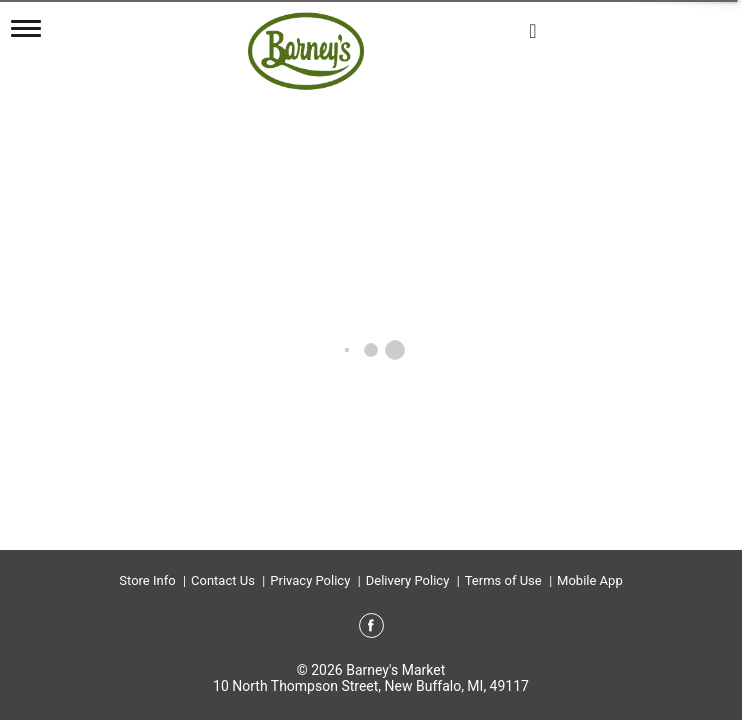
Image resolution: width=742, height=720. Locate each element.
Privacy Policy (310, 580)
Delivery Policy (408, 580)
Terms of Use (503, 580)
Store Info (147, 580)
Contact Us (223, 580)
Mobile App (590, 580)
